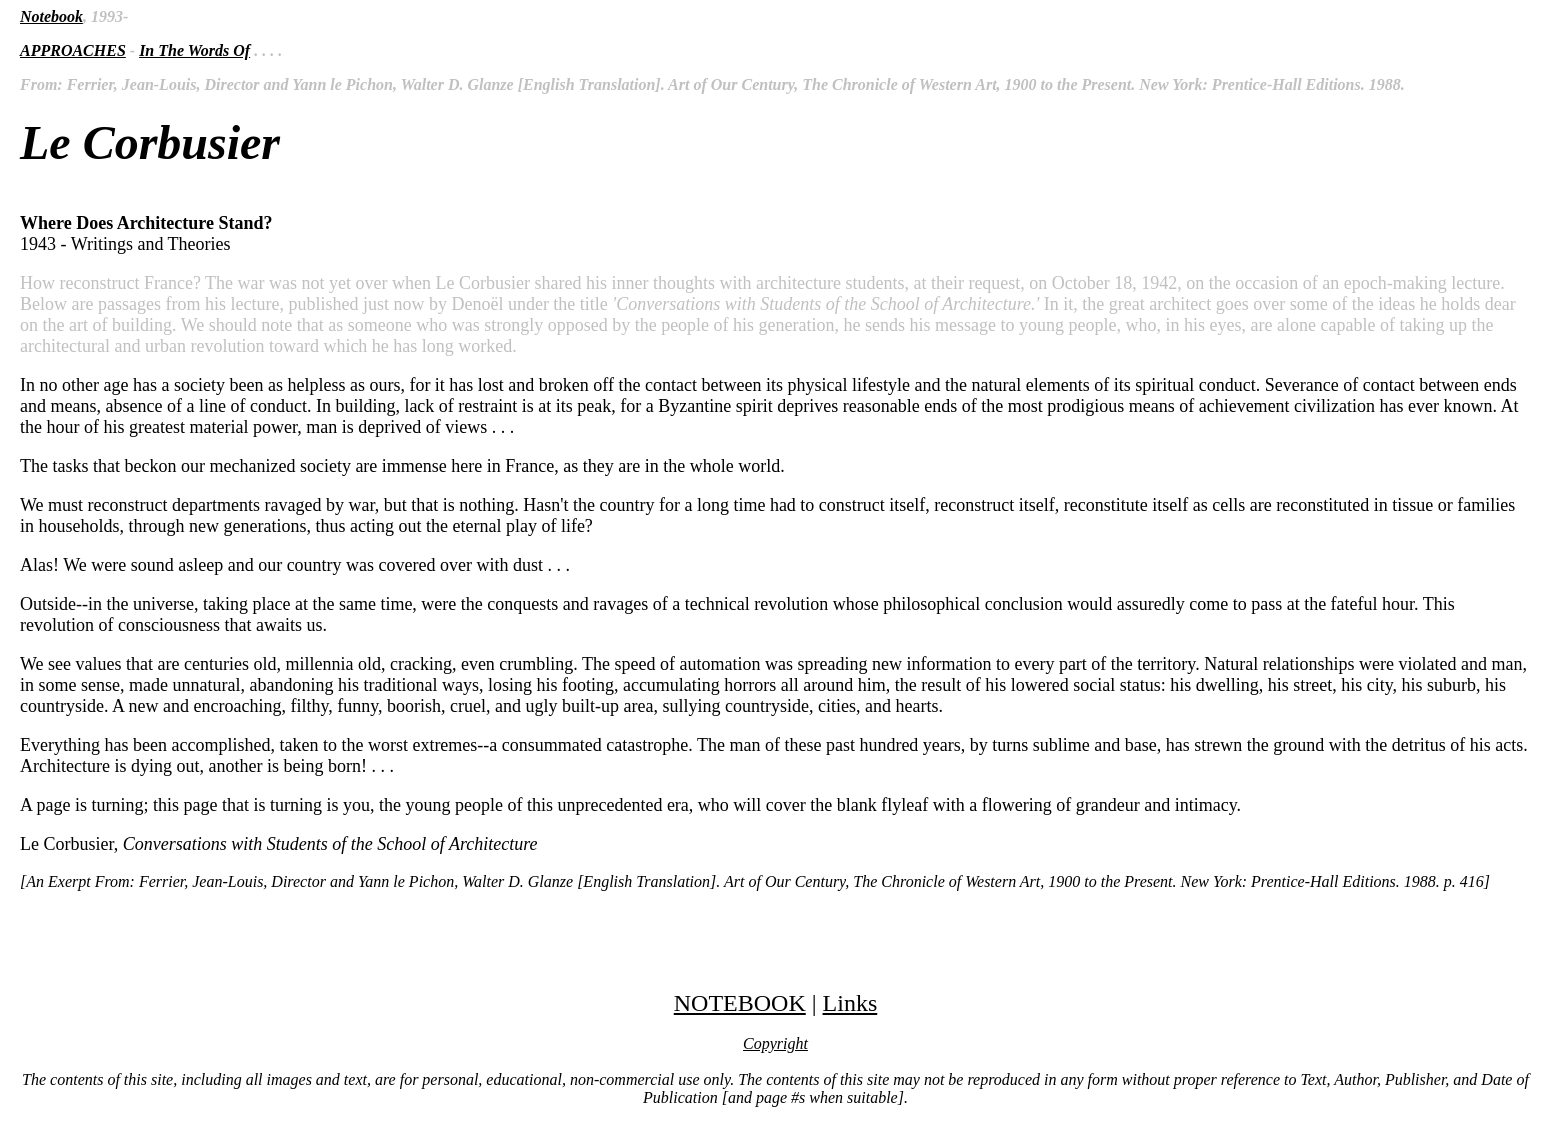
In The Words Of (194, 50)
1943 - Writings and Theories (775, 534)
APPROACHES (73, 50)
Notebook (51, 16)
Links (850, 1003)
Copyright (775, 1043)
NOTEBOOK (740, 1003)
